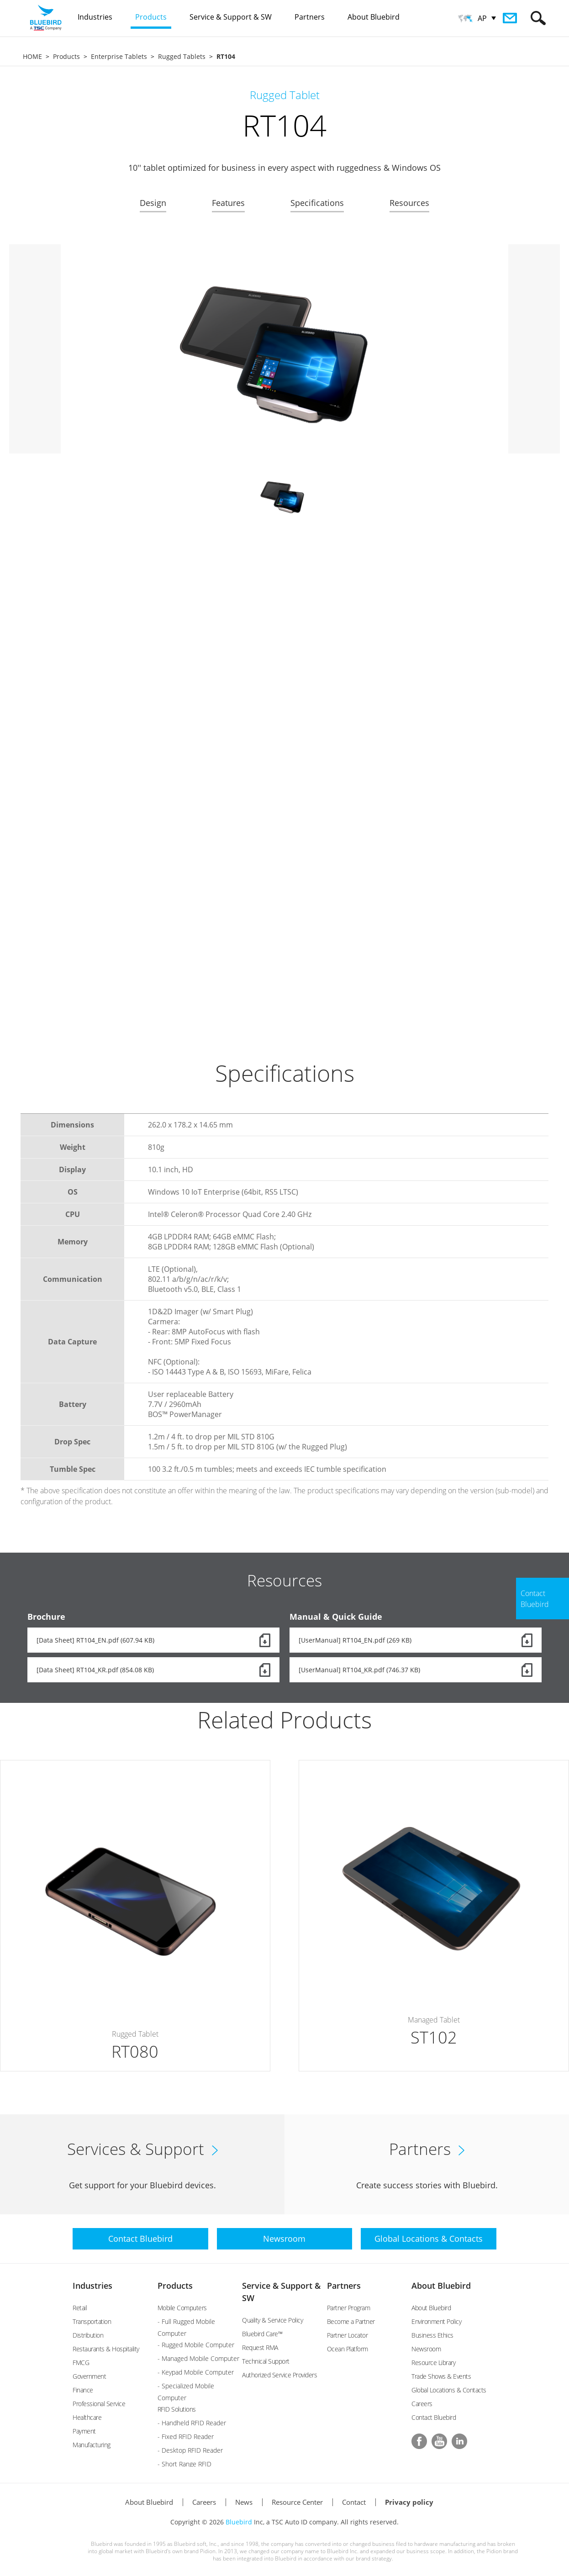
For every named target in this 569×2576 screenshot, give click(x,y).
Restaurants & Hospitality (106, 2348)
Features (228, 202)
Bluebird (239, 2522)
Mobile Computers (182, 2307)
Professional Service (99, 2403)
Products (66, 56)
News (244, 2502)
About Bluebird (441, 2285)
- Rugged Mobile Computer (196, 2344)
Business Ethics (432, 2335)
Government (89, 2376)
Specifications (317, 202)
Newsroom (426, 2348)
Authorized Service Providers (279, 2375)
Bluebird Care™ (262, 2333)
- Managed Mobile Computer (198, 2358)
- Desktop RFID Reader (190, 2450)
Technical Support (266, 2361)
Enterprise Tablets (119, 56)
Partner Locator (347, 2335)
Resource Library (433, 2362)
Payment (84, 2431)
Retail (80, 2307)
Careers (421, 2403)
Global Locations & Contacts (448, 2390)
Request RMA (260, 2347)
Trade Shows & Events (441, 2376)
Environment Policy (436, 2321)
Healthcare (87, 2417)
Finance (83, 2390)
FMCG (81, 2362)
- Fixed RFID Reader (186, 2436)
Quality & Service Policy (272, 2320)
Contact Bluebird (433, 2417)
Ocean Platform (347, 2348)
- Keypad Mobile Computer (196, 2372)
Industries (92, 2285)
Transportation (92, 2321)
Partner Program (348, 2307)
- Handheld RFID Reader (192, 2422)
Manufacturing (92, 2444)
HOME (32, 56)
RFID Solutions (177, 2409)
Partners (344, 2285)
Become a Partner (351, 2321)
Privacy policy (409, 2502)
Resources (409, 202)
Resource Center (297, 2502)
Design (153, 202)
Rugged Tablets (181, 56)
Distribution (88, 2335)
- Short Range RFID (184, 2464)
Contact (354, 2502)
